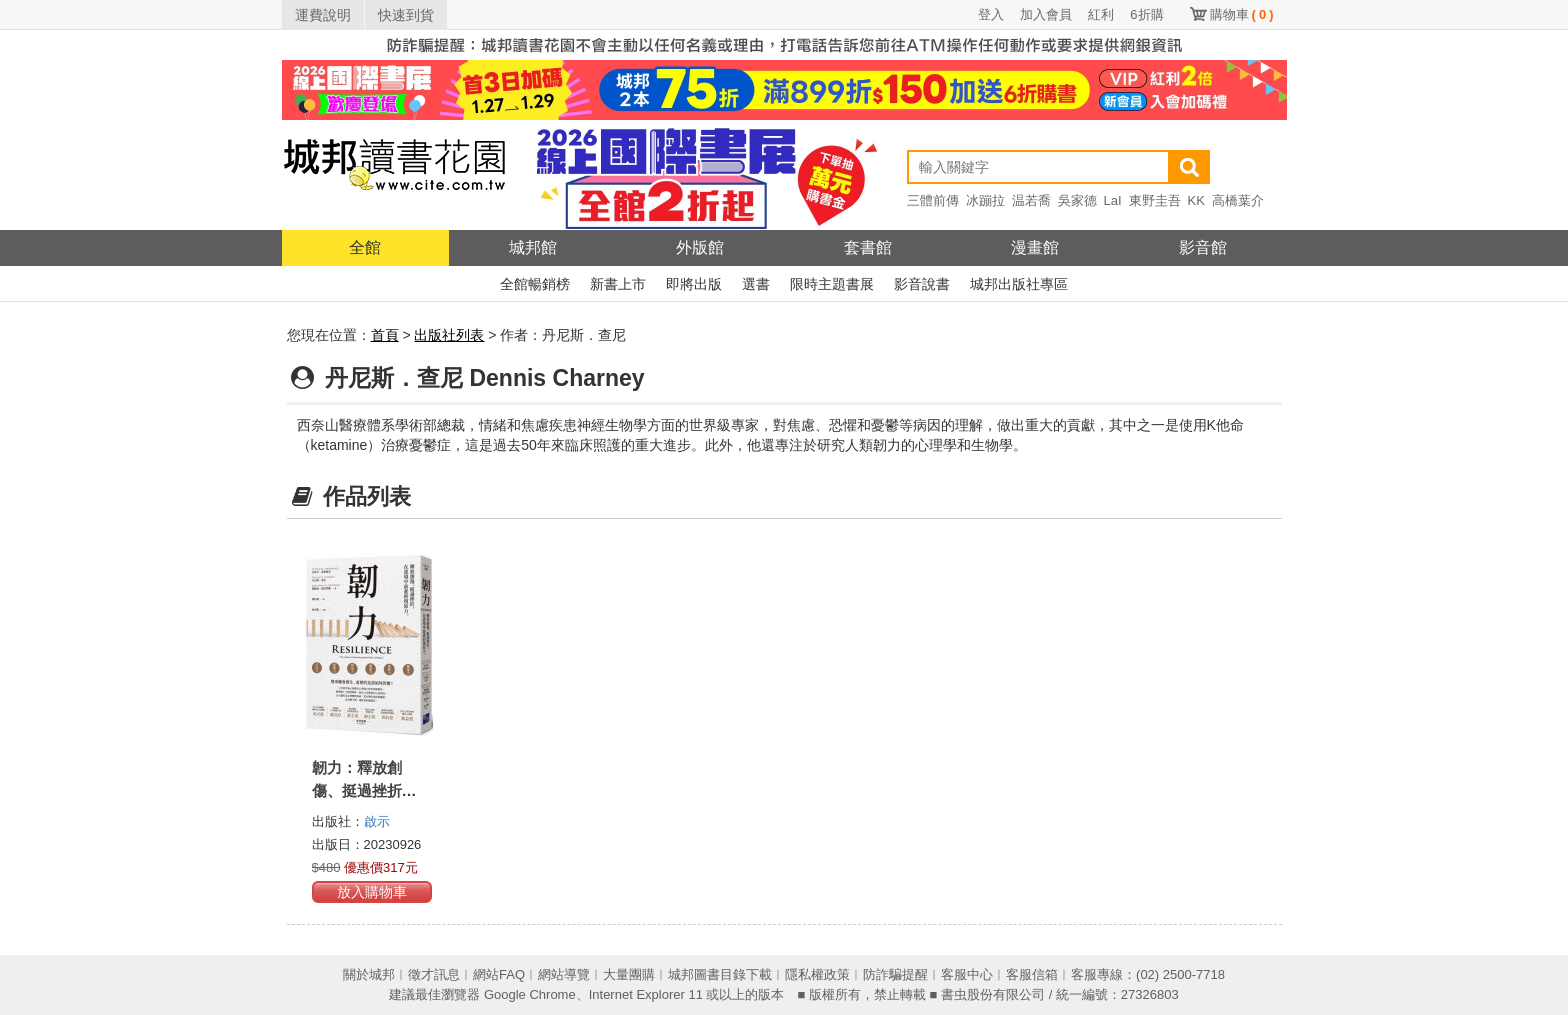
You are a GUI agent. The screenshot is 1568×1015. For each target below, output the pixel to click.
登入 (991, 14)
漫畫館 (1035, 247)
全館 (365, 247)
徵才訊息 (434, 974)
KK (1196, 200)
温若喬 (1031, 200)
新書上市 (618, 284)
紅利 (1101, 14)
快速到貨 (406, 15)
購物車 (1242, 14)
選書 (756, 284)
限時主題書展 (832, 284)
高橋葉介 (1238, 200)
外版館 (700, 247)
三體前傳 (933, 200)
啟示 (377, 821)
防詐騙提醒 (895, 974)
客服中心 (967, 974)
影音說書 (922, 284)
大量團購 (629, 974)
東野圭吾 (1155, 200)
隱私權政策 (817, 974)
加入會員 (1046, 14)
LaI (1113, 200)
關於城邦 (369, 974)
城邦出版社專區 (1019, 284)
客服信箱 (1032, 974)
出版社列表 (449, 335)
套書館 (868, 247)
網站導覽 (564, 974)
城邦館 (533, 247)
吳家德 (1077, 200)
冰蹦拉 (985, 200)
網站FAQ (499, 974)
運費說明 (323, 15)
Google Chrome (530, 994)
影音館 (1203, 247)
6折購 (1146, 14)
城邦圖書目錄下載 (720, 974)
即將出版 (694, 284)
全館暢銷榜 (535, 284)
